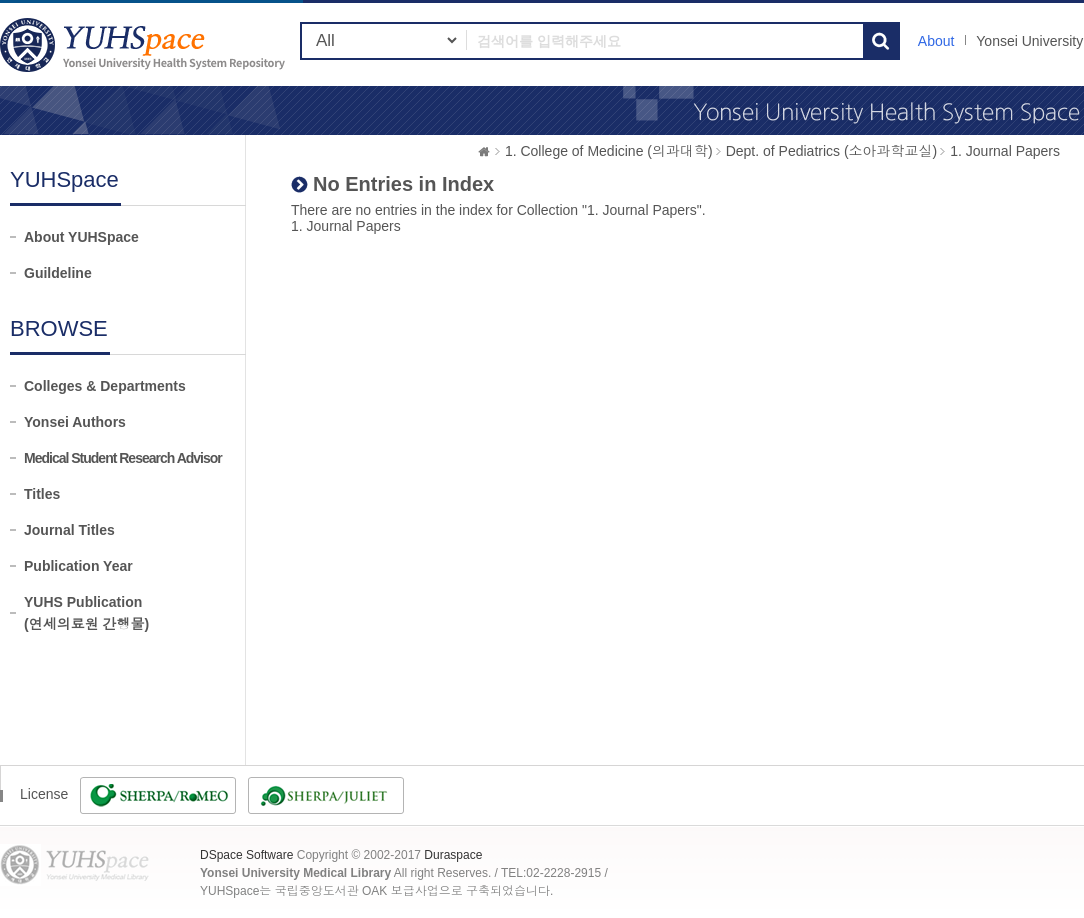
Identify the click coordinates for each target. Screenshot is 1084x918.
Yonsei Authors (75, 422)
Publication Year (78, 566)
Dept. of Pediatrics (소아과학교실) (832, 151)
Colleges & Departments (105, 386)
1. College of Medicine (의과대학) (609, 151)
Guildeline (58, 273)
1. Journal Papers (1005, 151)
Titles (42, 494)
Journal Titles (69, 530)
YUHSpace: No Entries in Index (145, 44)
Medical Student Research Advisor (123, 458)
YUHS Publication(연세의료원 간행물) (86, 613)
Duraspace (453, 855)
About (936, 41)
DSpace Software (246, 855)
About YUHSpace (81, 237)
